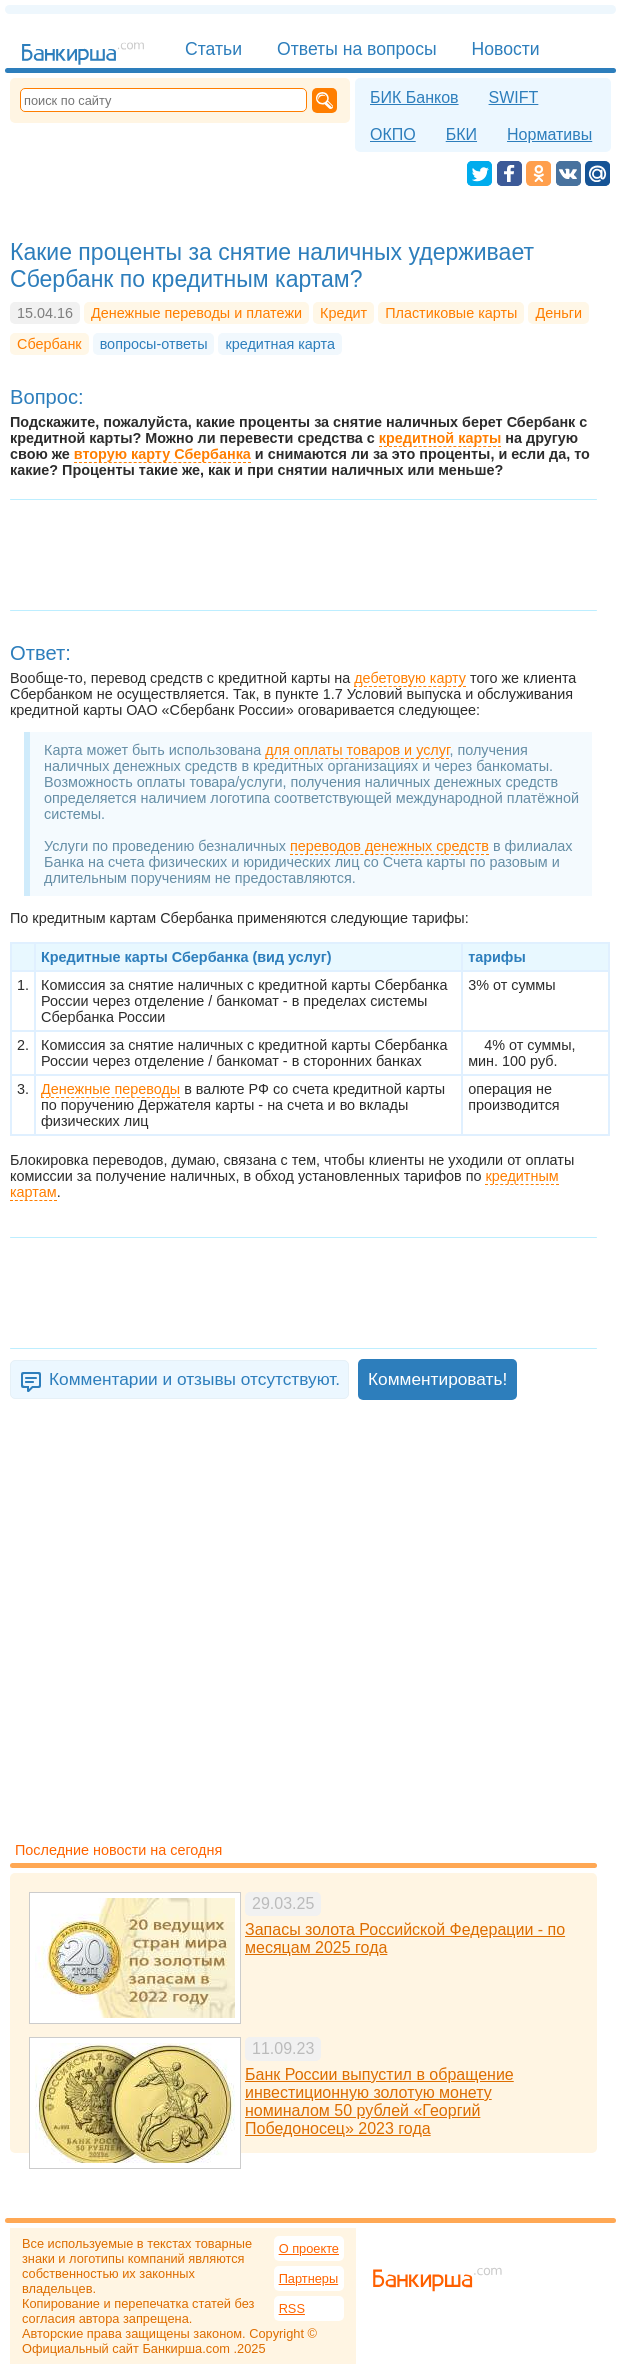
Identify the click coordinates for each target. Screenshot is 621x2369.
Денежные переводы (110, 1089)
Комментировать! (437, 1379)
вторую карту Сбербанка (162, 454)
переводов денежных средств (389, 846)
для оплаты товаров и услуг (357, 750)
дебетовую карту (410, 678)
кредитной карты (440, 438)
